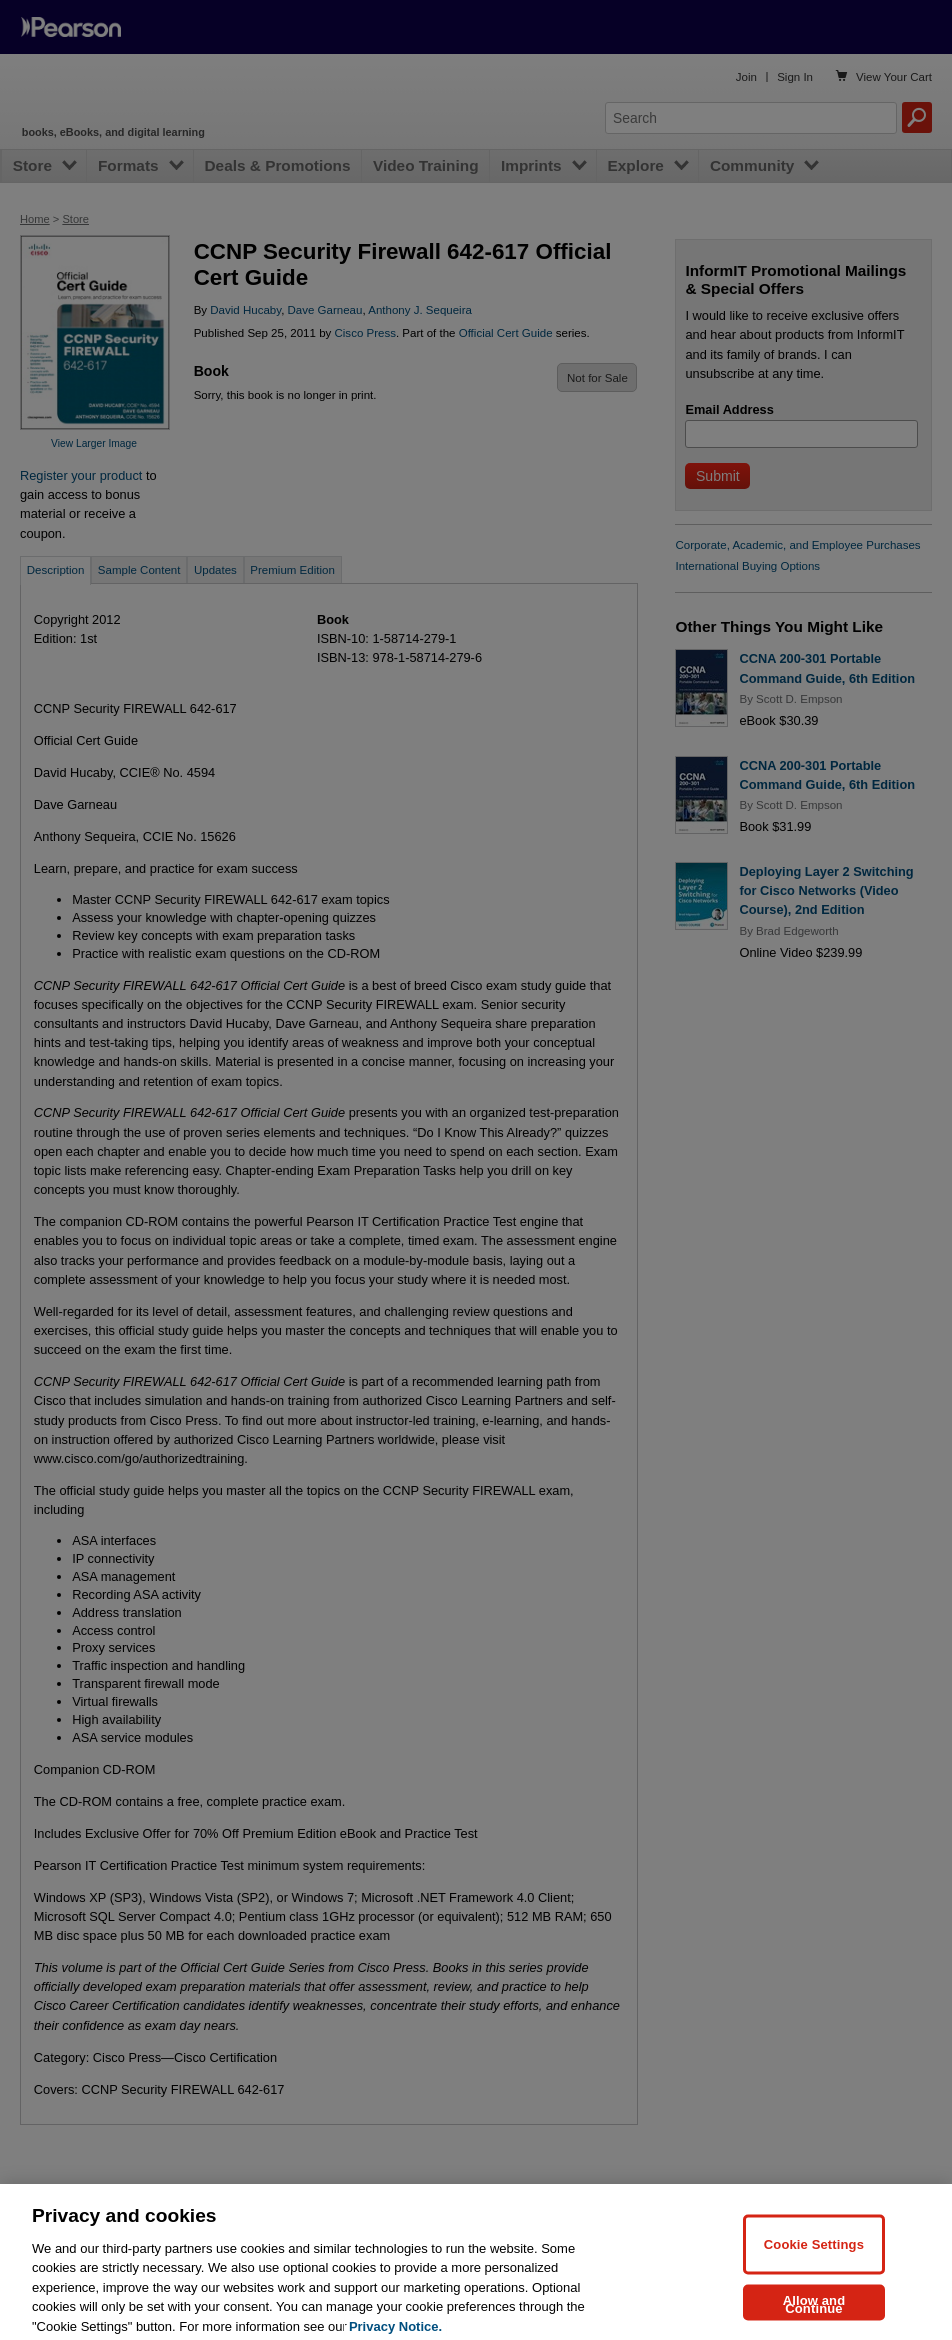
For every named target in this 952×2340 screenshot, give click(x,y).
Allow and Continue (814, 2320)
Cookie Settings (814, 2260)
